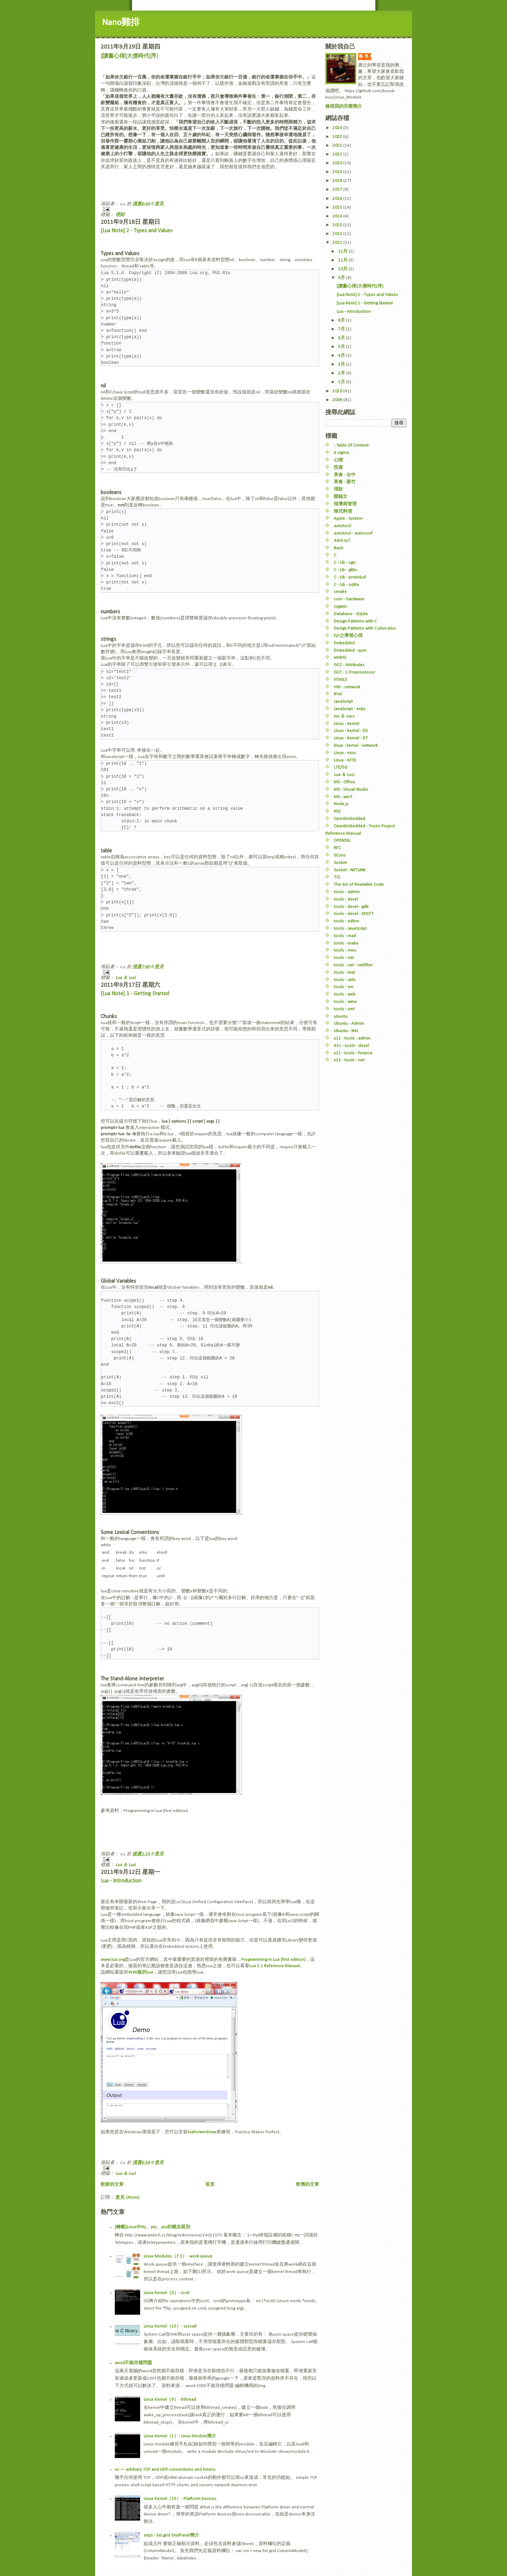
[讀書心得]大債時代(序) (129, 56)
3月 (342, 364)
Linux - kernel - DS (351, 730)
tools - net (344, 957)
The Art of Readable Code (359, 884)
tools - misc (345, 950)
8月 (342, 320)
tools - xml (344, 1009)
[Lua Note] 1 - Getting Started (135, 994)
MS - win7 (343, 797)
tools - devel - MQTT (354, 913)
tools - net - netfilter (353, 965)
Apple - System (348, 518)
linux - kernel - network (356, 745)
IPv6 (338, 694)
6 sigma (341, 452)
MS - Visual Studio (351, 789)
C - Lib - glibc (345, 570)
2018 (337, 180)
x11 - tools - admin (352, 1038)
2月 (342, 373)
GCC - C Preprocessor (354, 672)
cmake (340, 591)
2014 (337, 216)
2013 (337, 225)
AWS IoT (342, 540)
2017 (337, 189)
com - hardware (349, 599)
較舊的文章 (307, 2184)
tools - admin (347, 892)
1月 (342, 382)
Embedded (344, 643)
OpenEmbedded (349, 818)
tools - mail (345, 936)
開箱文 (341, 496)
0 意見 (157, 204)
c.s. (368, 56)
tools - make (346, 943)
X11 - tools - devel (351, 1045)
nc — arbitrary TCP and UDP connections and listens (165, 2469)
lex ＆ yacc (344, 716)
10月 (343, 269)
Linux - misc (345, 753)
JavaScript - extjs (349, 709)
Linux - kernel (346, 723)
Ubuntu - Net (346, 1031)
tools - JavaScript (350, 928)
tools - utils (345, 980)
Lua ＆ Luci (125, 978)
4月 (342, 355)
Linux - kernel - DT (351, 738)
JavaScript (343, 701)
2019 (337, 172)
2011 (337, 242)
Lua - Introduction (121, 1881)
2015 (337, 207)
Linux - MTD (345, 760)
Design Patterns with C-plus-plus (365, 628)
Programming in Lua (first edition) (273, 1959)
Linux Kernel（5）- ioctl (166, 2293)
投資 (338, 467)
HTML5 (340, 679)
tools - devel (346, 899)
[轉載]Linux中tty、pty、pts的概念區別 (152, 2227)
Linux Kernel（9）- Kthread (170, 2399)
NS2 (337, 811)
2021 (337, 154)
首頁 (209, 2184)
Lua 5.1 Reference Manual (274, 1966)
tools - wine (345, 1001)
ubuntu (341, 1016)
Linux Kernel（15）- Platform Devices (180, 2498)
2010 (337, 391)
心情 (338, 460)
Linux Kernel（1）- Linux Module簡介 (180, 2436)
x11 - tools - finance (353, 1053)
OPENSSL (342, 840)
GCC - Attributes (349, 665)
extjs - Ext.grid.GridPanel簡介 (171, 2535)
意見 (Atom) (127, 2197)
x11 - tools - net (349, 1060)
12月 (343, 251)
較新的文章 (112, 2184)
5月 (342, 347)
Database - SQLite (351, 614)
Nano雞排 (121, 22)
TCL (337, 877)
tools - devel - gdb (351, 906)
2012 (337, 234)
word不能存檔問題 (133, 2363)
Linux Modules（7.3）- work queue (178, 2256)
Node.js (341, 804)
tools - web (345, 994)
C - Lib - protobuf (350, 577)
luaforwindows (202, 2132)
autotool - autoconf (353, 533)
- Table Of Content (351, 445)
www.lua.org (113, 1959)
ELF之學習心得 (348, 635)
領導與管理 (345, 504)
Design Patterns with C (355, 621)
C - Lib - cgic (345, 562)
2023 (337, 136)
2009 (337, 400)
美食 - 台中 (345, 475)
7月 (342, 329)
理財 (120, 215)
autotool (342, 526)
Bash (338, 548)
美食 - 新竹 (345, 482)
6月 (342, 338)
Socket (340, 862)
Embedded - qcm (350, 650)
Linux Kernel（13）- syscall (170, 2326)
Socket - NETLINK (350, 870)
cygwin (340, 606)
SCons (340, 855)
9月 (342, 278)
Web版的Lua (140, 1972)
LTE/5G (341, 767)
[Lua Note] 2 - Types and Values (137, 231)
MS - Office (344, 782)
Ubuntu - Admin (349, 1023)
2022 (337, 145)
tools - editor (346, 921)
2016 (337, 198)
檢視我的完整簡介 (343, 106)
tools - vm (343, 987)
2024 (337, 128)
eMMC (340, 657)
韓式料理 (343, 511)
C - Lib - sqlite (346, 584)
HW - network (347, 687)
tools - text (344, 972)
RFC (337, 848)
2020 (337, 163)
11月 (343, 260)
